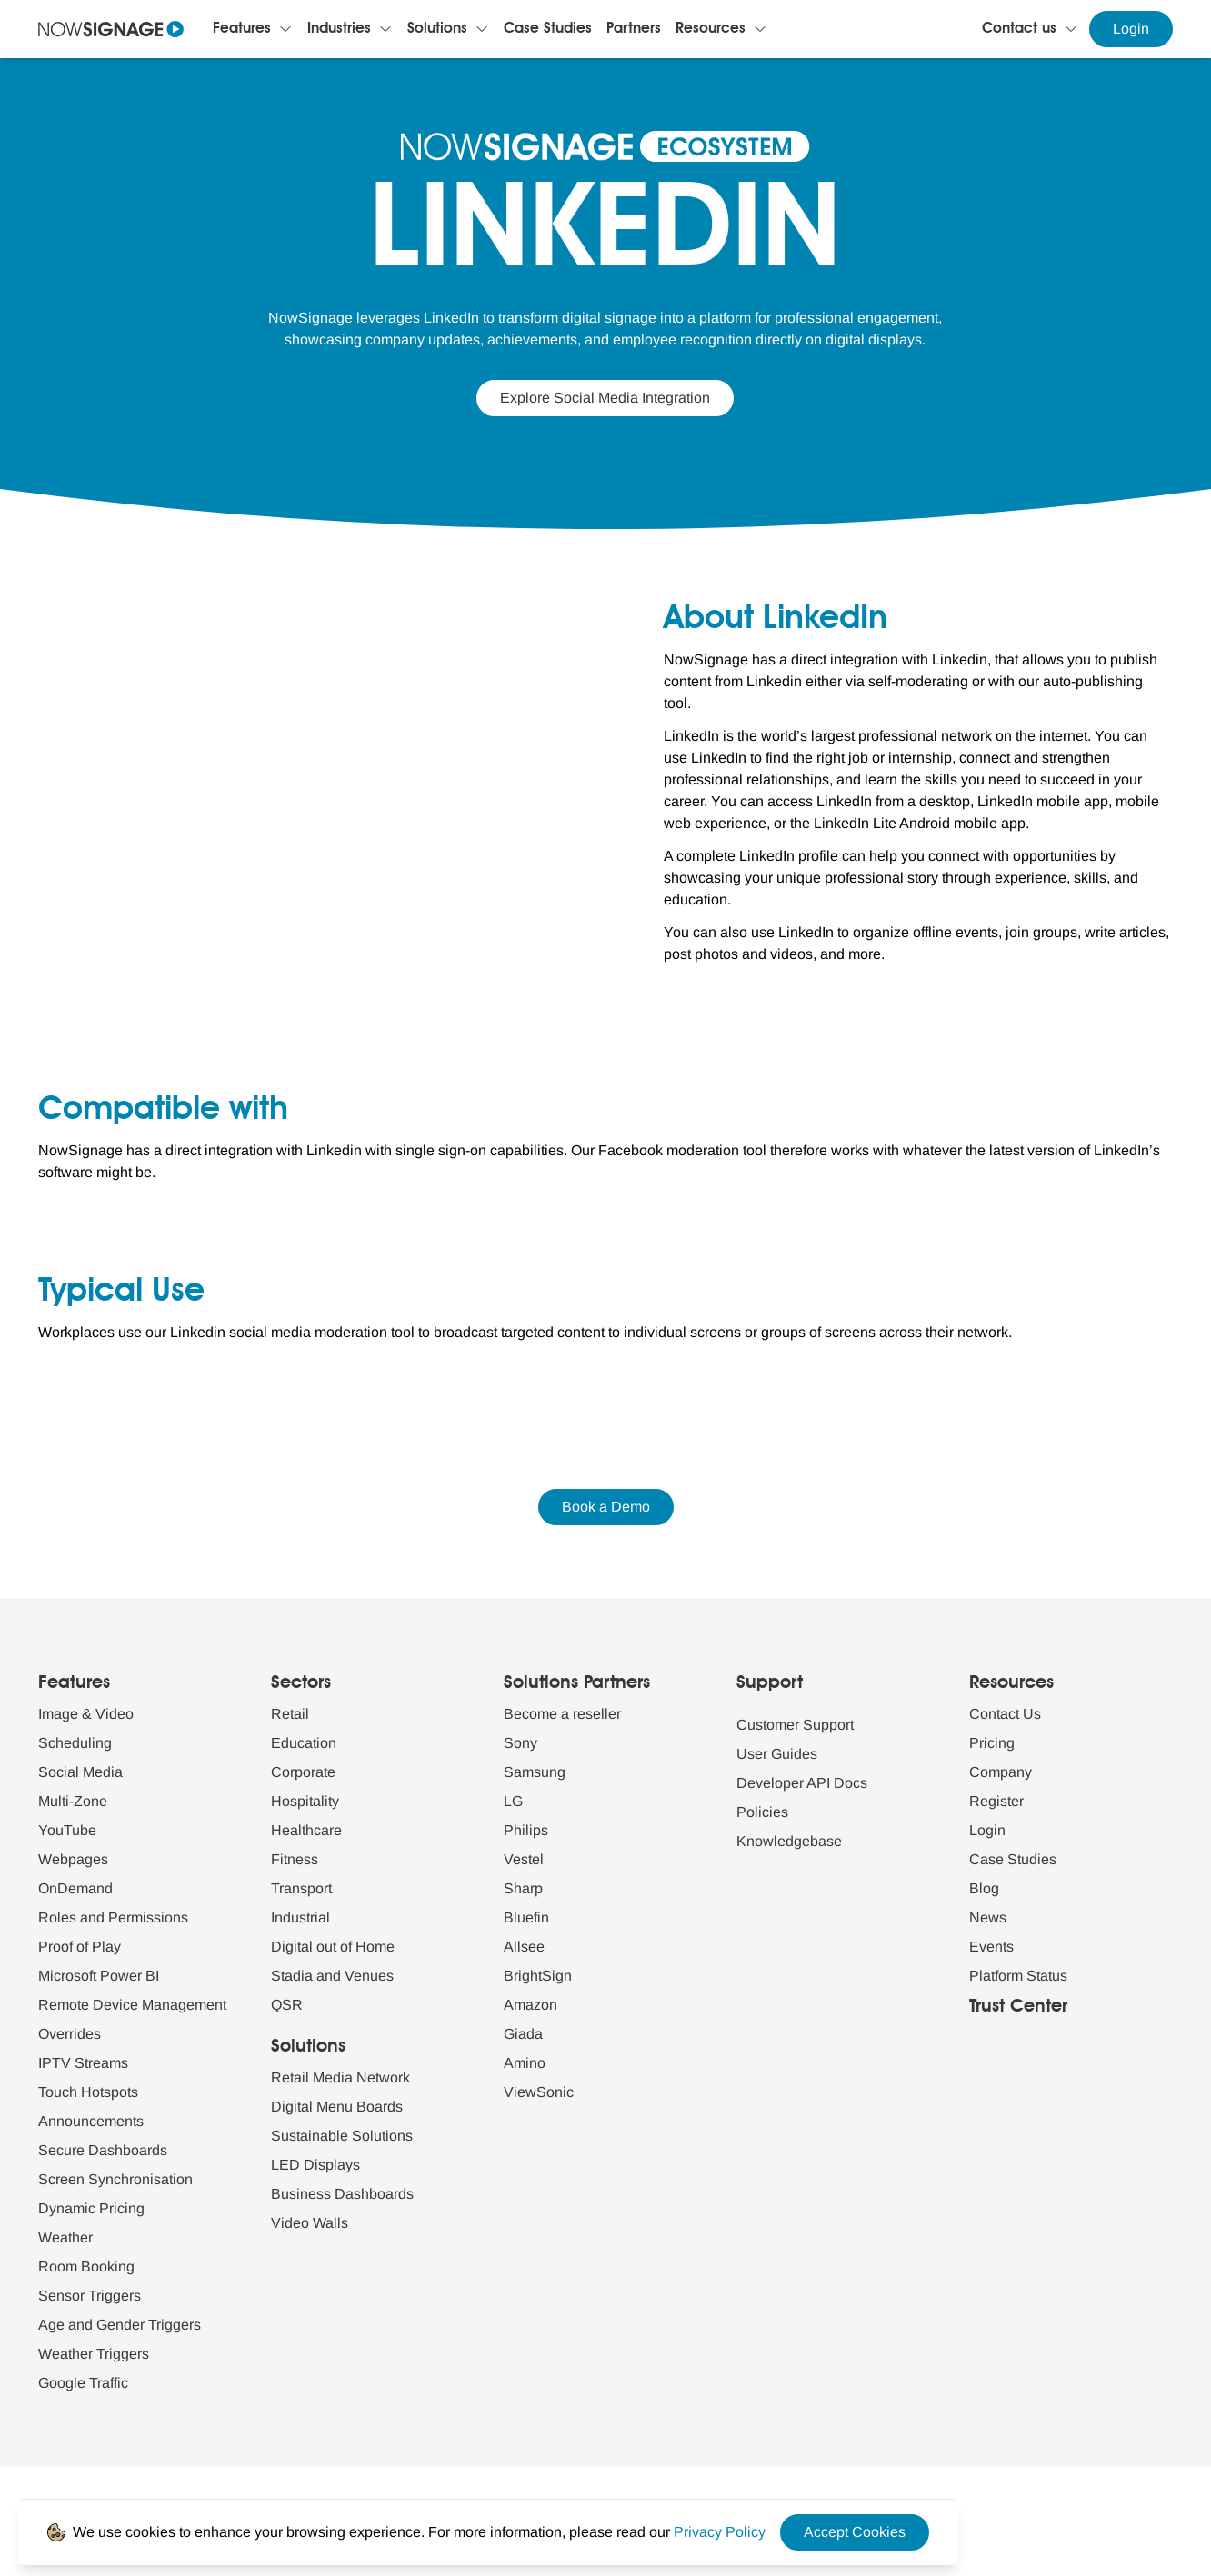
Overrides (69, 2034)
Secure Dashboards (102, 2150)
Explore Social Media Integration (605, 397)
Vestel (524, 1859)
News (987, 1917)
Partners (633, 29)
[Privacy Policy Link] (720, 2532)
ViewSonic (539, 2092)
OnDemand (75, 1888)
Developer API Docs (801, 1783)
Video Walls (309, 2223)
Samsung (534, 1772)
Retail (290, 1714)
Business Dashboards (342, 2194)
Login (1131, 28)
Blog (984, 1888)
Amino (524, 2063)
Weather (65, 2237)
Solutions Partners (577, 1683)
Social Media (80, 1772)
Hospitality (305, 1801)
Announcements (91, 2121)
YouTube (67, 1830)
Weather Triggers (93, 2353)
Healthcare (306, 1830)
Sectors (301, 1683)
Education (303, 1743)
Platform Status (1018, 1975)
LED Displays (315, 2164)
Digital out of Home (333, 1946)
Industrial (300, 1917)
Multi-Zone (72, 1801)
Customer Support (795, 1724)
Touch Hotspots (88, 2092)
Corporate (303, 1772)
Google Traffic (83, 2383)
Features (242, 29)
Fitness (294, 1859)
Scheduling (75, 1743)
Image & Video (86, 1714)
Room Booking (86, 2266)
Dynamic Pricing (91, 2208)
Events (991, 1946)
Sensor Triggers (89, 2295)
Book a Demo (606, 1506)
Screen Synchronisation (115, 2179)
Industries (339, 29)
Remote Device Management (132, 2004)
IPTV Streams (83, 2063)
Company (1000, 1772)
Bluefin (526, 1917)
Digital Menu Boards (337, 2106)
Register (996, 1801)
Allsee (524, 1946)
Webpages (73, 1859)
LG (513, 1801)
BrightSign (538, 1975)
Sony (520, 1743)
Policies (762, 1812)
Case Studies (548, 29)
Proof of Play (79, 1946)
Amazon (530, 2004)
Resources (711, 29)
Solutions (437, 29)
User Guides (776, 1754)
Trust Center (1018, 2007)
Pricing (992, 1743)
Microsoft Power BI (98, 1975)
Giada (523, 2034)
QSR (287, 2004)
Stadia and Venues (332, 1975)
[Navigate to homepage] (111, 29)
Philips (526, 1830)
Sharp (523, 1888)
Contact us (1019, 29)
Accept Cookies (855, 2532)
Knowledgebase (789, 1841)
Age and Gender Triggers (119, 2324)
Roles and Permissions (113, 1917)
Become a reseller (562, 1714)
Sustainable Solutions (342, 2135)
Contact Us (1005, 1714)
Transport (301, 1888)
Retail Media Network (340, 2077)
